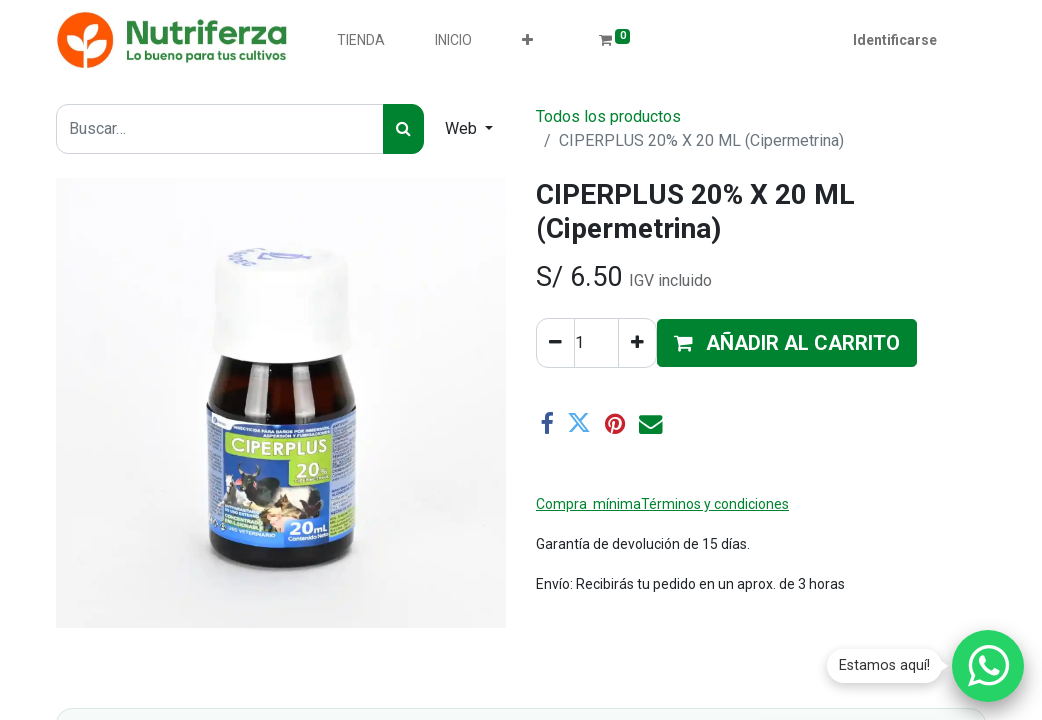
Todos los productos (608, 116)
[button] (527, 40)
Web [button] (463, 128)
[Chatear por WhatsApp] (988, 666)
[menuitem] (361, 40)
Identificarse (895, 40)
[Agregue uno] (637, 343)
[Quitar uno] (555, 343)
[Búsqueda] (403, 129)
